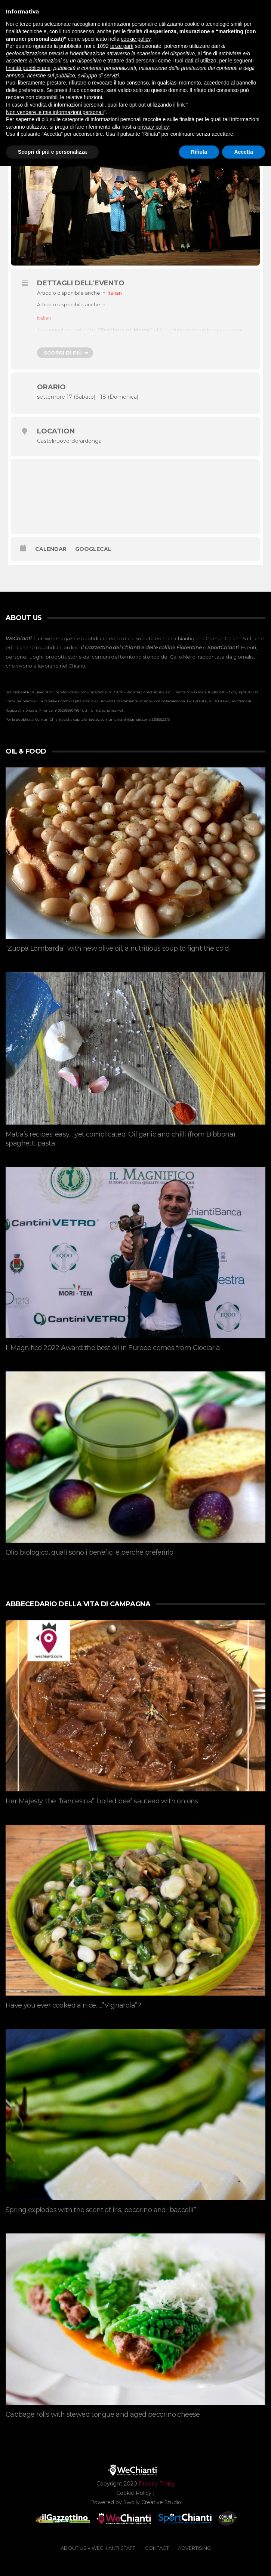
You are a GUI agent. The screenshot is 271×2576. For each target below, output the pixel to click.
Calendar (51, 549)
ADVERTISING (194, 2548)
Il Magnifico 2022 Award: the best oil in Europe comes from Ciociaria (113, 1348)
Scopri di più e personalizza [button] (52, 152)
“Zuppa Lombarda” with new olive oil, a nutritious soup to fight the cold (117, 948)
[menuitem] (115, 293)
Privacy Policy (157, 2483)
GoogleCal (93, 549)
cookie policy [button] (135, 39)
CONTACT (157, 2548)
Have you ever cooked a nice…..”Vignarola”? (73, 2005)
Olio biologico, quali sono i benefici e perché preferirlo (89, 1552)
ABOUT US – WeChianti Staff (98, 2548)
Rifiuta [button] (199, 152)
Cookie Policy (133, 2493)
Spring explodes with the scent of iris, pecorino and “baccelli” (101, 2210)
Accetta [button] (243, 152)
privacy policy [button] (153, 127)
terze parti (121, 46)
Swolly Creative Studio (152, 2502)
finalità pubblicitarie (28, 68)
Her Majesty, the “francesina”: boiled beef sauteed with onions (102, 1801)
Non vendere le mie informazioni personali (55, 112)
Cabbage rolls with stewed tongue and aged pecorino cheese (103, 2414)
